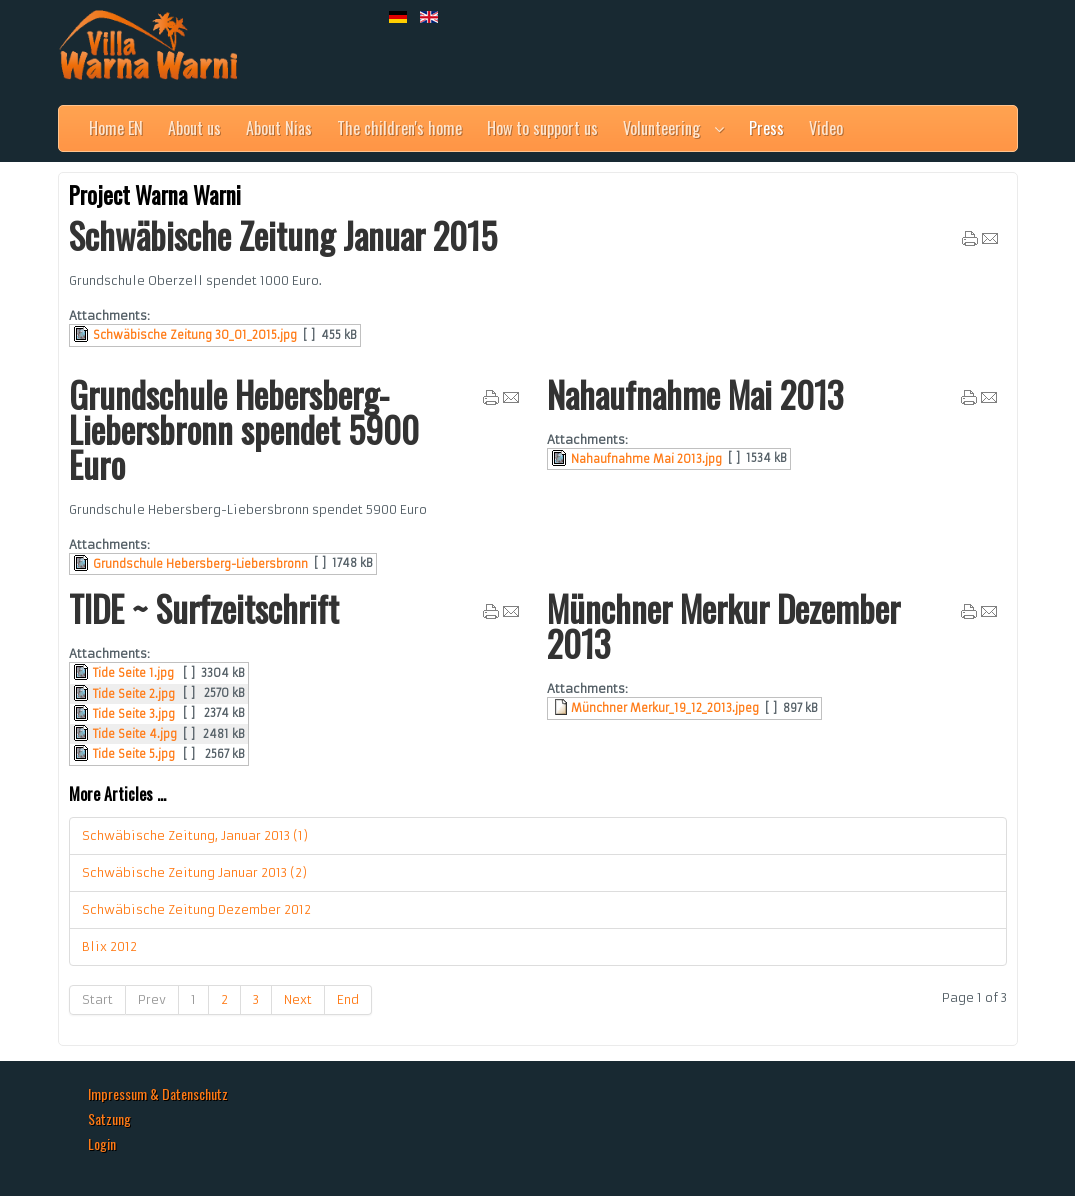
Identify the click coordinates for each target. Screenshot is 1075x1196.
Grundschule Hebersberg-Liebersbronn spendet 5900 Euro (244, 429)
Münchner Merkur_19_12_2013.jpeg (665, 708)
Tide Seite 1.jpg (133, 673)
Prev (152, 999)
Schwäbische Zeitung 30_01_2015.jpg (195, 335)
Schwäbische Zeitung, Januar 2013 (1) (195, 835)
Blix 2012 (109, 946)
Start (97, 999)
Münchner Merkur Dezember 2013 (723, 625)
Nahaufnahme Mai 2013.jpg (646, 459)
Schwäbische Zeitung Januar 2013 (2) (194, 872)
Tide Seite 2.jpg (134, 694)
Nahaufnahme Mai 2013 (695, 394)
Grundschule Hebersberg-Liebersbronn (200, 564)
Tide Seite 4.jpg (135, 734)
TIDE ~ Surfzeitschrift (204, 608)
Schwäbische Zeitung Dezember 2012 (196, 909)
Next (298, 999)
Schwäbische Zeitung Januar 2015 (283, 235)
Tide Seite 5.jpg (134, 754)
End (348, 999)
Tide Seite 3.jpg (134, 714)
